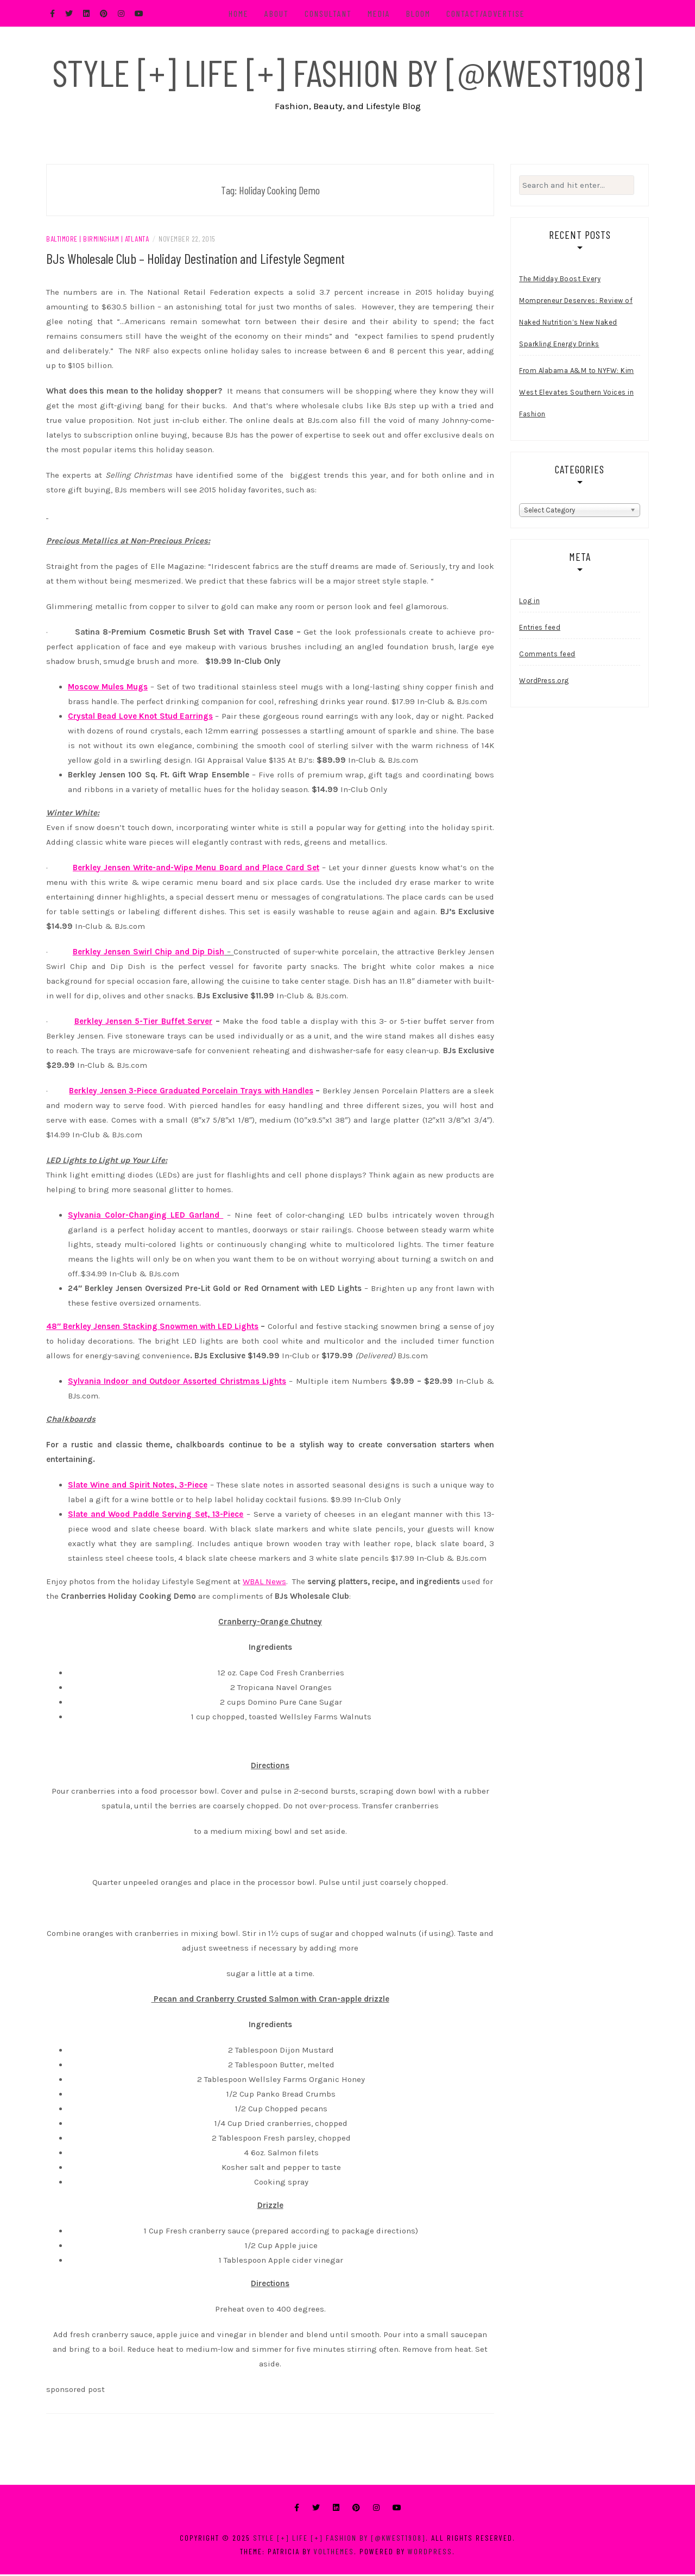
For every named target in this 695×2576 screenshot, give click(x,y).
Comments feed (547, 655)
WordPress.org (544, 682)
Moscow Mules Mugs (108, 688)
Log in (529, 602)
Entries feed (539, 629)
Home (240, 13)
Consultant (329, 13)
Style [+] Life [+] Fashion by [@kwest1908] (347, 71)
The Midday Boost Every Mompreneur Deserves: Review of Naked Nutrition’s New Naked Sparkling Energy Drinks (576, 313)
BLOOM (419, 13)
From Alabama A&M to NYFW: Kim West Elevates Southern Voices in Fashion (576, 394)
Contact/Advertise (486, 13)
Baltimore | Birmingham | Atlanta (97, 240)
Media (380, 13)
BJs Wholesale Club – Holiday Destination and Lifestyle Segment (195, 259)
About (278, 13)
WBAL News (264, 1583)
